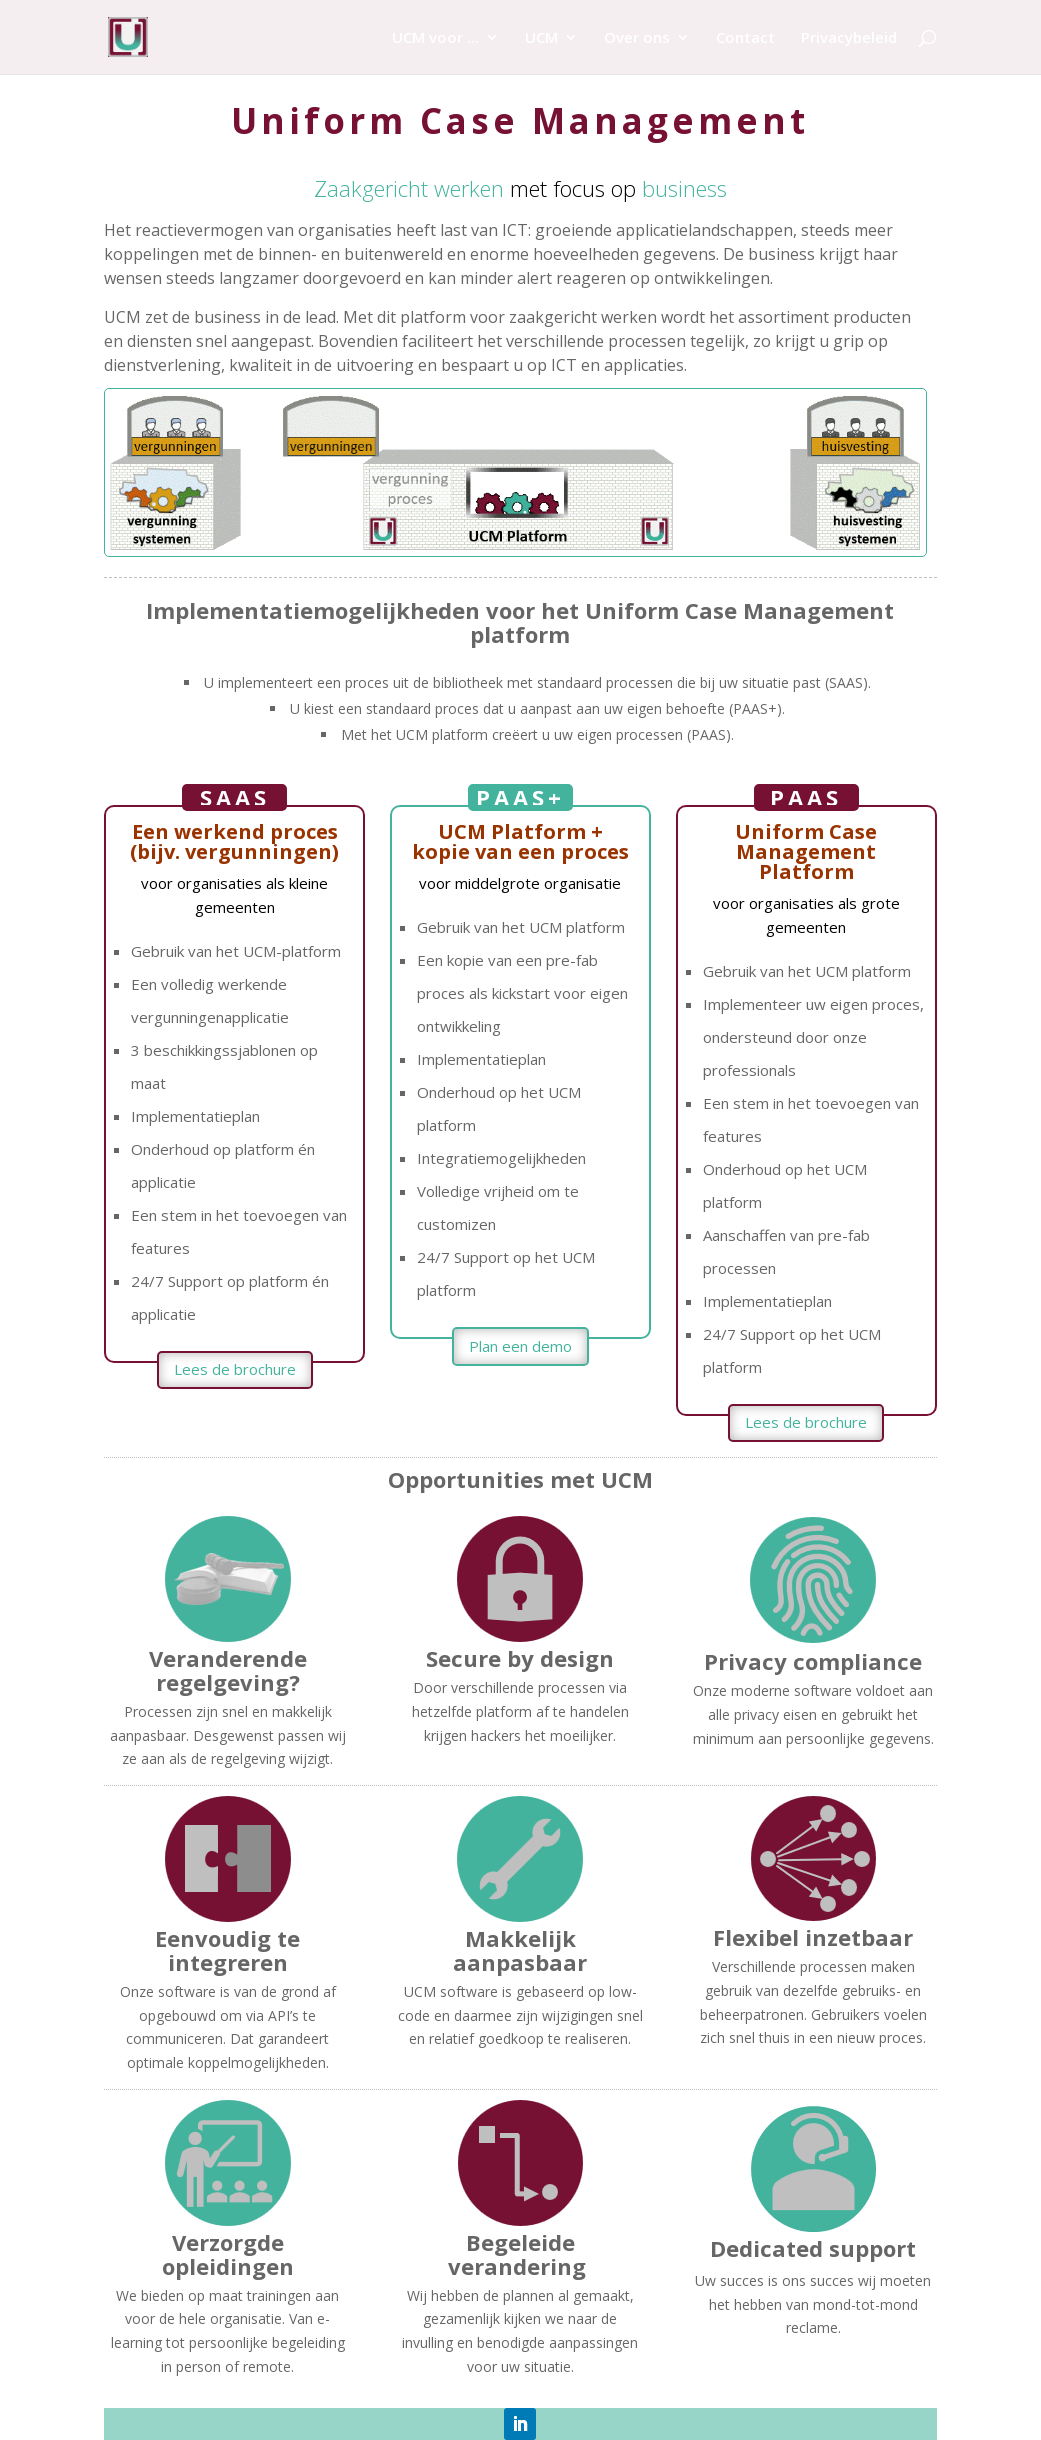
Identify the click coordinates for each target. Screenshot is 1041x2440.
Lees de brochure (235, 1369)
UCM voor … (435, 38)
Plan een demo (520, 1346)
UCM (541, 38)
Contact (745, 38)
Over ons (637, 38)
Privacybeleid (849, 38)
